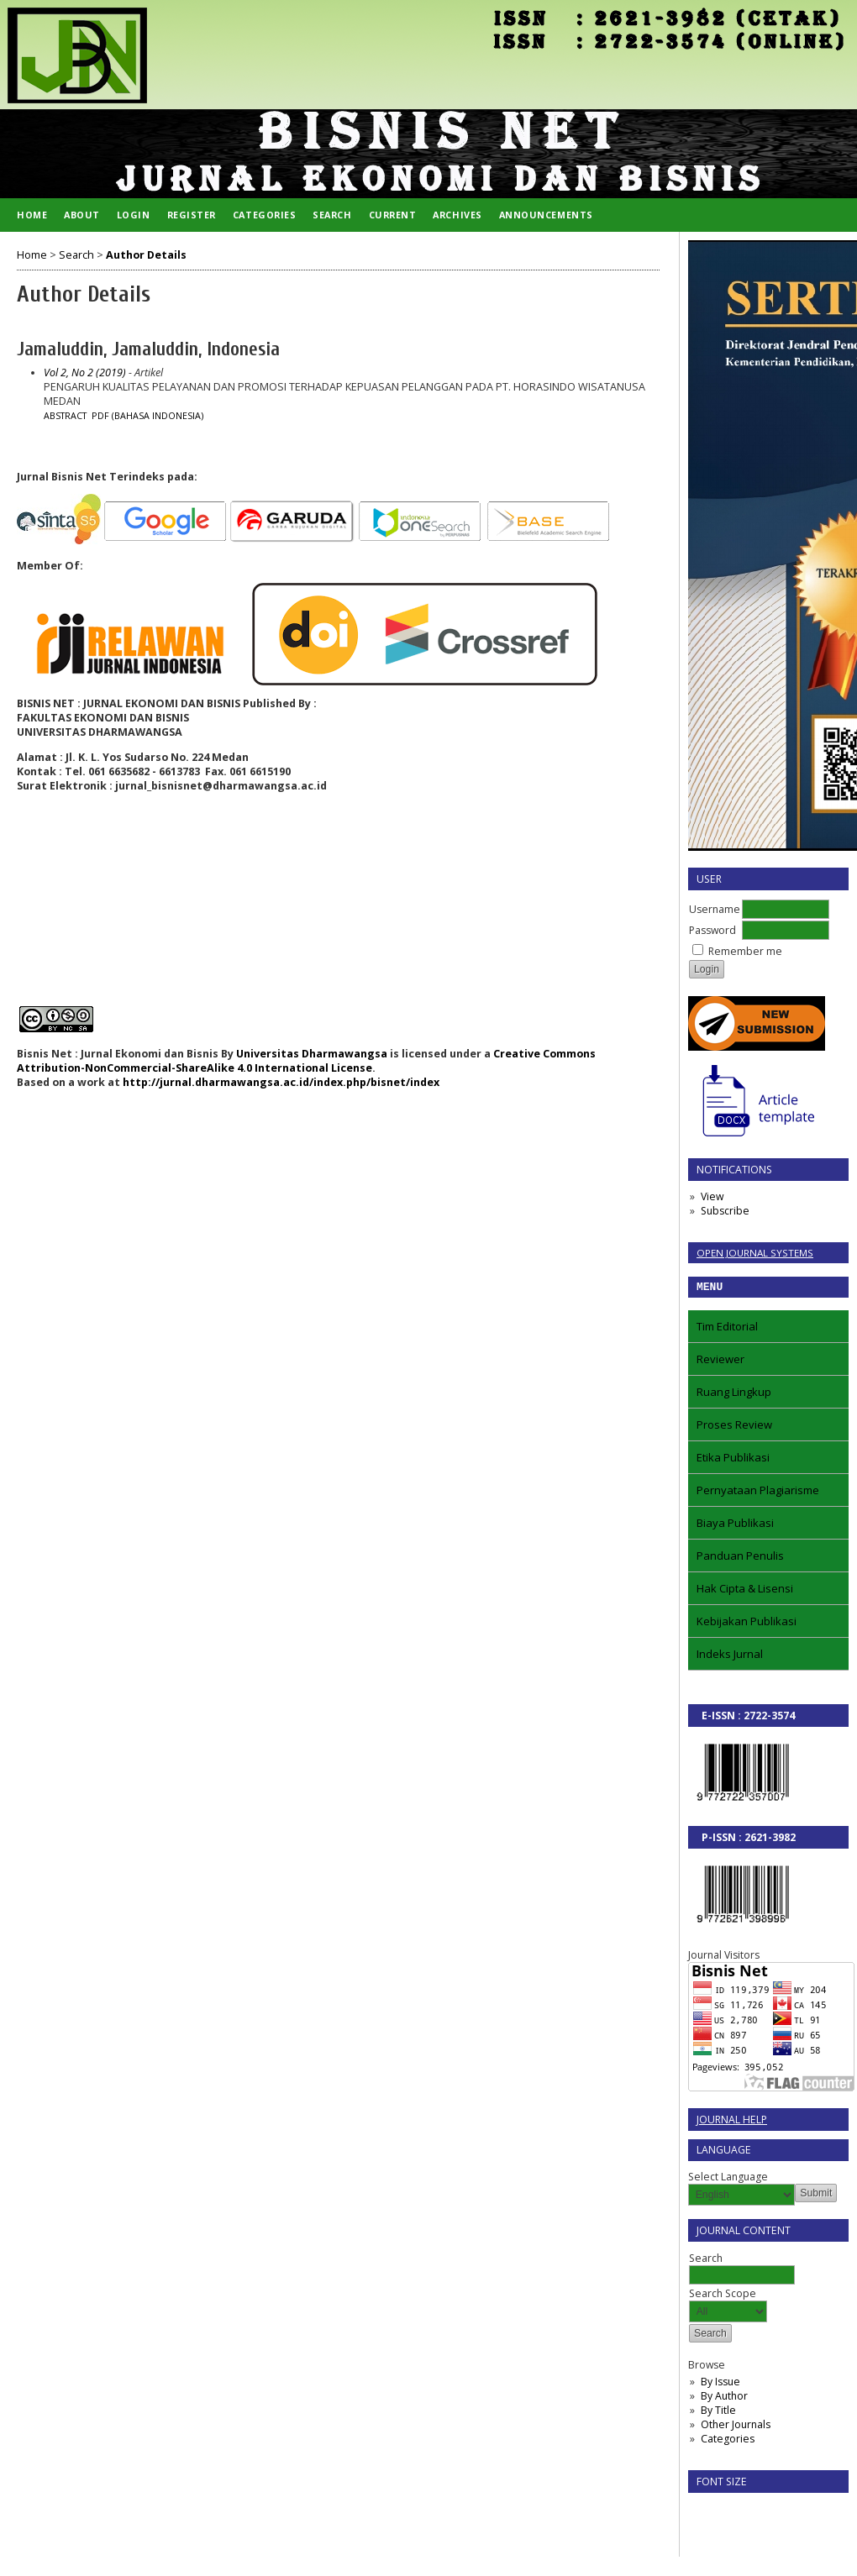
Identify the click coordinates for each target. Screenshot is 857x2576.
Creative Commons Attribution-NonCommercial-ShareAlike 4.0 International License (306, 1061)
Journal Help (732, 2122)
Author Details (146, 255)
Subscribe (725, 1211)
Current (393, 214)
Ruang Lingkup (734, 1394)
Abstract (65, 416)
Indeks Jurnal (730, 1656)
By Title (718, 2412)
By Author (724, 2398)
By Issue (720, 2384)
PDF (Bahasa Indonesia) (147, 416)
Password (712, 930)
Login (133, 214)
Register (191, 214)
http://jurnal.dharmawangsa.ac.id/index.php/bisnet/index (281, 1082)
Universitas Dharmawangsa (311, 1054)
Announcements (546, 214)
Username (714, 909)
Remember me (745, 951)
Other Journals (735, 2427)
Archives (457, 214)
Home (32, 214)
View (712, 1196)
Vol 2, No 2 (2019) (85, 372)
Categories (727, 2441)
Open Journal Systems (755, 1252)
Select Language (728, 2179)
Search (332, 214)
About (82, 214)
